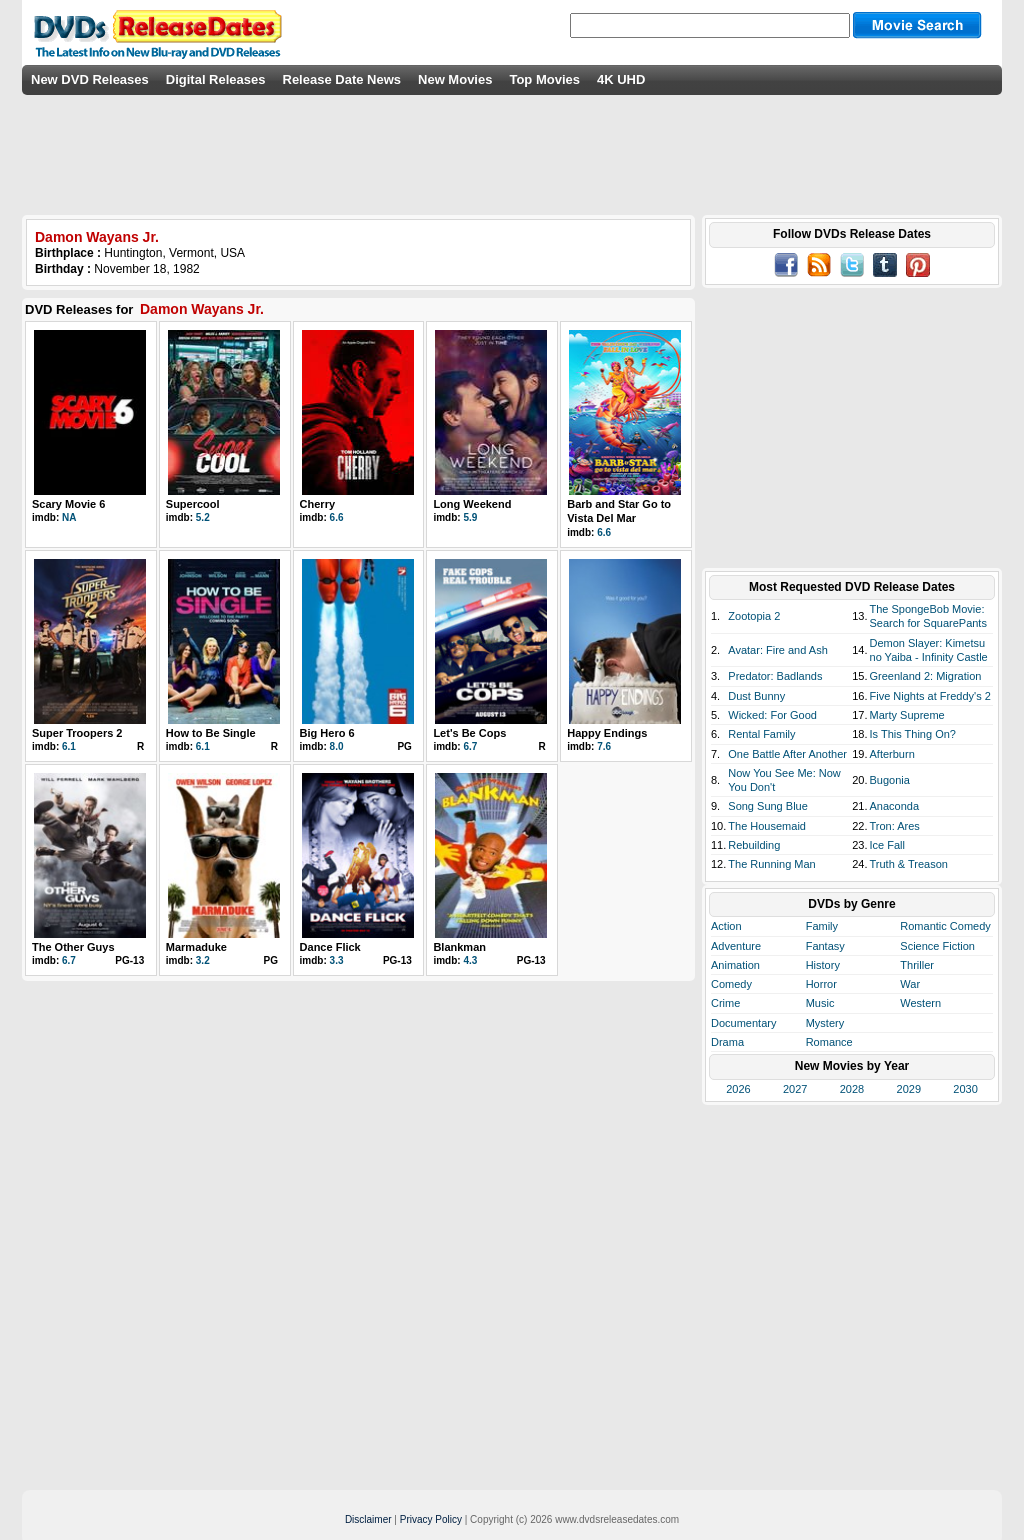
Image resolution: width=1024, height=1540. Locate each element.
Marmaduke (196, 947)
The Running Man (771, 864)
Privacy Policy (431, 1519)
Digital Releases (216, 79)
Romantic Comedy (945, 926)
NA (69, 517)
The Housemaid (767, 826)
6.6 (337, 517)
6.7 (470, 746)
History (823, 965)
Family (822, 926)
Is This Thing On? (913, 734)
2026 (738, 1089)
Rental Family (761, 734)
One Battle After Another (787, 754)
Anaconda (895, 806)
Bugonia (890, 780)
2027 (795, 1089)
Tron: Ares (895, 826)
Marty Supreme (907, 715)
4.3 (470, 960)
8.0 (337, 746)
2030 (965, 1089)
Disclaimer (368, 1519)
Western (920, 1003)
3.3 (337, 960)
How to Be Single (211, 733)
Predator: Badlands (775, 676)
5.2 (203, 517)
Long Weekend (472, 504)
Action (726, 926)
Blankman (459, 947)
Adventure (736, 946)
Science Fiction (937, 946)
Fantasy (825, 946)
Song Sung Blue (768, 806)
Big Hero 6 (327, 733)
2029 (909, 1089)
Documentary (743, 1023)
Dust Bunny (756, 696)
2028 (852, 1089)
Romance (829, 1042)
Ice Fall (887, 845)
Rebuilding (754, 845)
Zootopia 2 (754, 616)
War (910, 984)
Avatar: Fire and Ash (777, 650)
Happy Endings (607, 733)
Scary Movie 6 (68, 504)
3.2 (203, 960)
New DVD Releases (90, 79)
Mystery (825, 1023)
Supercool (193, 504)
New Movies (455, 79)
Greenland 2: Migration (926, 676)
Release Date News (342, 79)
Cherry (317, 504)
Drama (727, 1042)
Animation (735, 965)
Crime (725, 1003)
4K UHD (621, 79)
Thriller (917, 965)
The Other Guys (73, 947)
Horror (821, 984)
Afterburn (892, 754)
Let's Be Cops (469, 733)
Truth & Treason (909, 864)
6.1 (69, 746)
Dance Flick (330, 947)
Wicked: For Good (772, 715)
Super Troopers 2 (77, 733)
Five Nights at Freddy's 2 (930, 696)
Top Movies (544, 79)
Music (820, 1003)
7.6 (604, 746)
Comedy (731, 984)
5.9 (470, 517)
